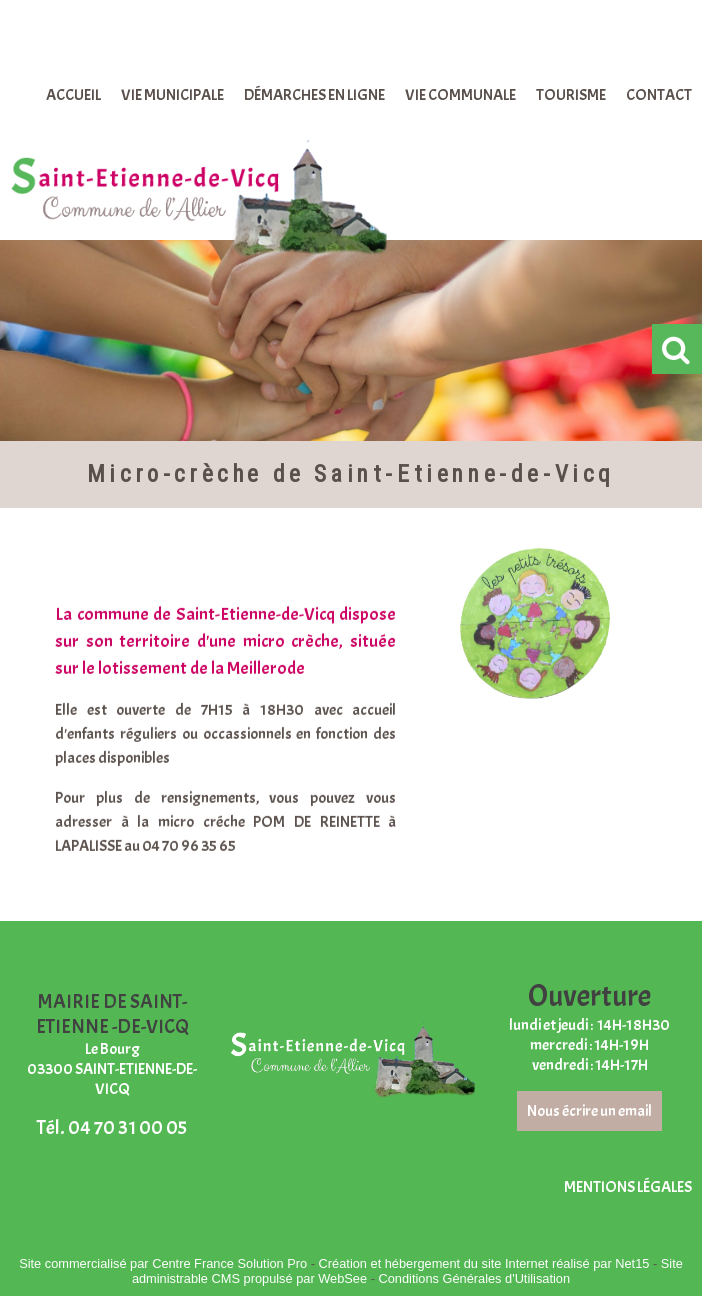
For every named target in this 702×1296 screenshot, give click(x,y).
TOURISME (571, 95)
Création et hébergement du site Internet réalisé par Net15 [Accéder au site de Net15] (484, 1263)
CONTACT (659, 95)
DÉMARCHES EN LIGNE (314, 95)
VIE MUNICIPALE (172, 95)
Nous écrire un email (589, 1111)
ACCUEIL (73, 95)
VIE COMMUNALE (460, 95)
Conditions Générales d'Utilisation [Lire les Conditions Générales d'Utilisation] (474, 1278)
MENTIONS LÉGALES (628, 1187)
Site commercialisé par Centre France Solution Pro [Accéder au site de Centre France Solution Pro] (163, 1263)
